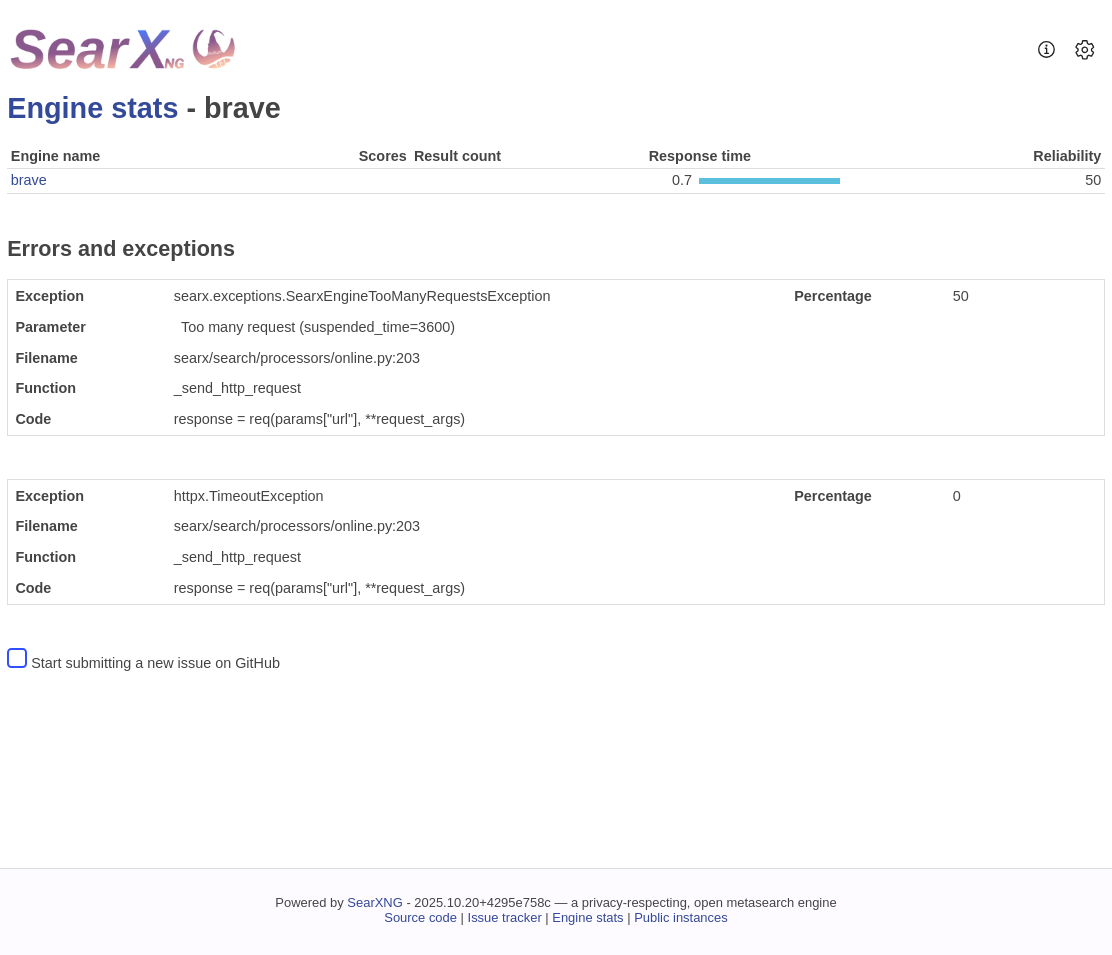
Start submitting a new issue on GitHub (155, 663)
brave (29, 180)
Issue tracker (505, 917)
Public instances (681, 917)
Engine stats (92, 108)
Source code (420, 917)
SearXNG (374, 902)
